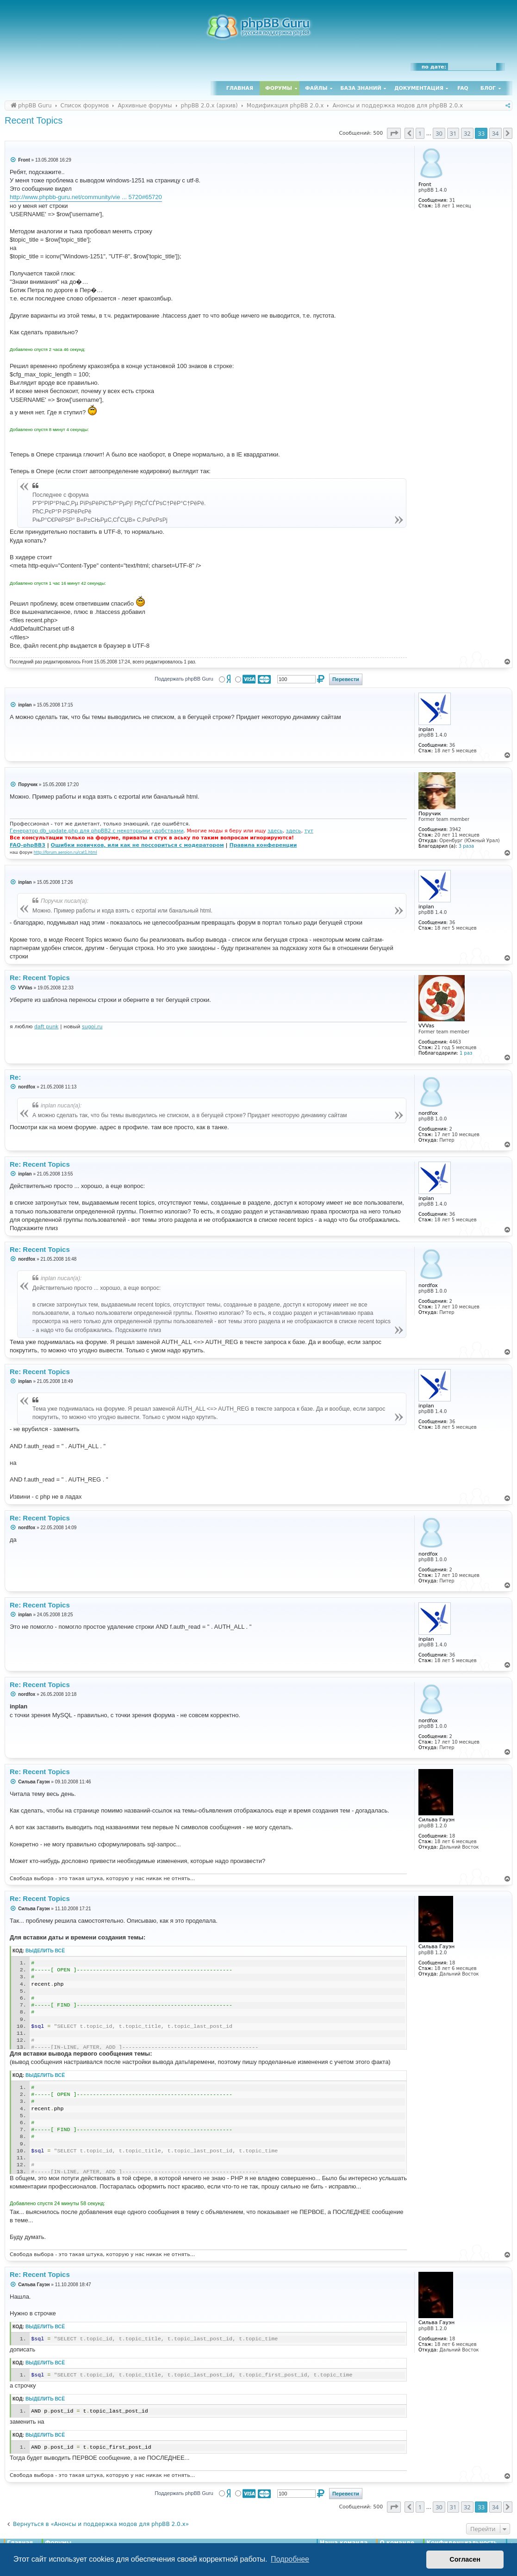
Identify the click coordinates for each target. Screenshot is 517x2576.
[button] (394, 133)
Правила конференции (263, 845)
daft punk (46, 1027)
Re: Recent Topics (40, 978)
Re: (15, 1077)
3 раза (466, 846)
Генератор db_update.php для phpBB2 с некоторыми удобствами (97, 831)
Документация (418, 88)
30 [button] (439, 133)
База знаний (360, 88)
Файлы (316, 88)
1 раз (466, 1053)
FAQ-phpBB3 (27, 845)
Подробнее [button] (290, 2559)
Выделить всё (45, 1950)
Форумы (278, 88)
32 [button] (467, 133)
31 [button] (453, 133)
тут (309, 831)
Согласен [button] (464, 2559)
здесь (275, 831)
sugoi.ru (92, 1027)
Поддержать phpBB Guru (184, 679)
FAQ (462, 88)
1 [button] (420, 133)
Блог (488, 88)
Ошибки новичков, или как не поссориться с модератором (137, 845)
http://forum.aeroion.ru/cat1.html (65, 852)
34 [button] (495, 133)
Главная (239, 88)
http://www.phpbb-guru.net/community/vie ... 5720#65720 (86, 197)
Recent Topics (33, 120)
